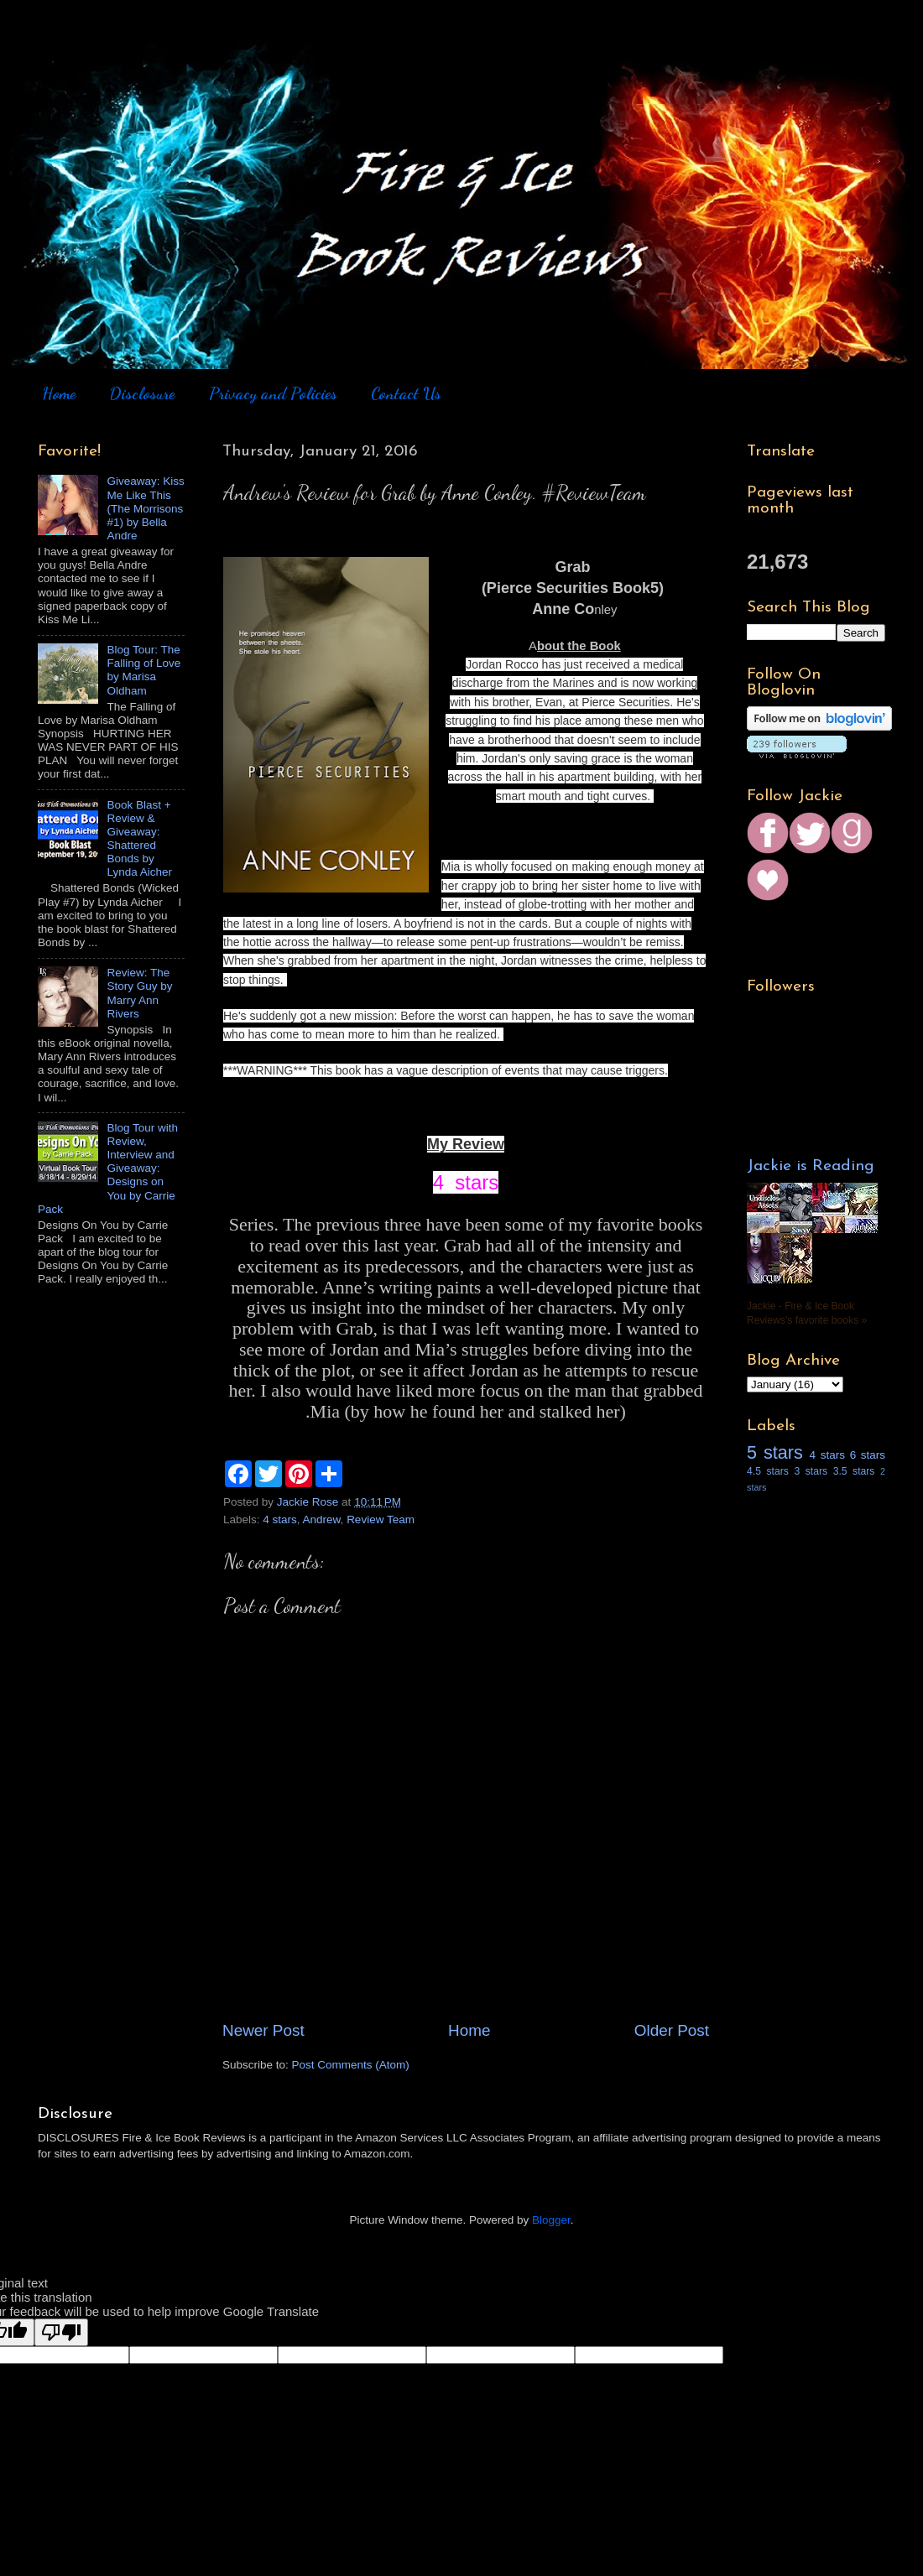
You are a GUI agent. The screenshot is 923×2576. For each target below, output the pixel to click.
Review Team (381, 1519)
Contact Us (406, 393)
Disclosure (142, 393)
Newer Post (263, 2030)
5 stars (775, 1452)
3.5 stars (854, 1471)
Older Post (671, 2030)
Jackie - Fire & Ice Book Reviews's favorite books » (807, 1313)
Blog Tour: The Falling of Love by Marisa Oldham (143, 670)
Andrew (322, 1519)
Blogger (551, 2220)
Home (59, 393)
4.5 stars (768, 1471)
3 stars (810, 1471)
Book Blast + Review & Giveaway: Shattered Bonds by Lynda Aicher (139, 839)
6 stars (867, 1455)
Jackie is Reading (810, 1166)
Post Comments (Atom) (350, 2064)
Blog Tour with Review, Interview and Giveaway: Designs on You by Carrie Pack (108, 1168)
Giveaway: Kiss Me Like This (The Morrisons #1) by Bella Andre (145, 508)
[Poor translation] (61, 2332)
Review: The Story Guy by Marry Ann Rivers (139, 993)
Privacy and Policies (273, 393)
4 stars (280, 1519)
